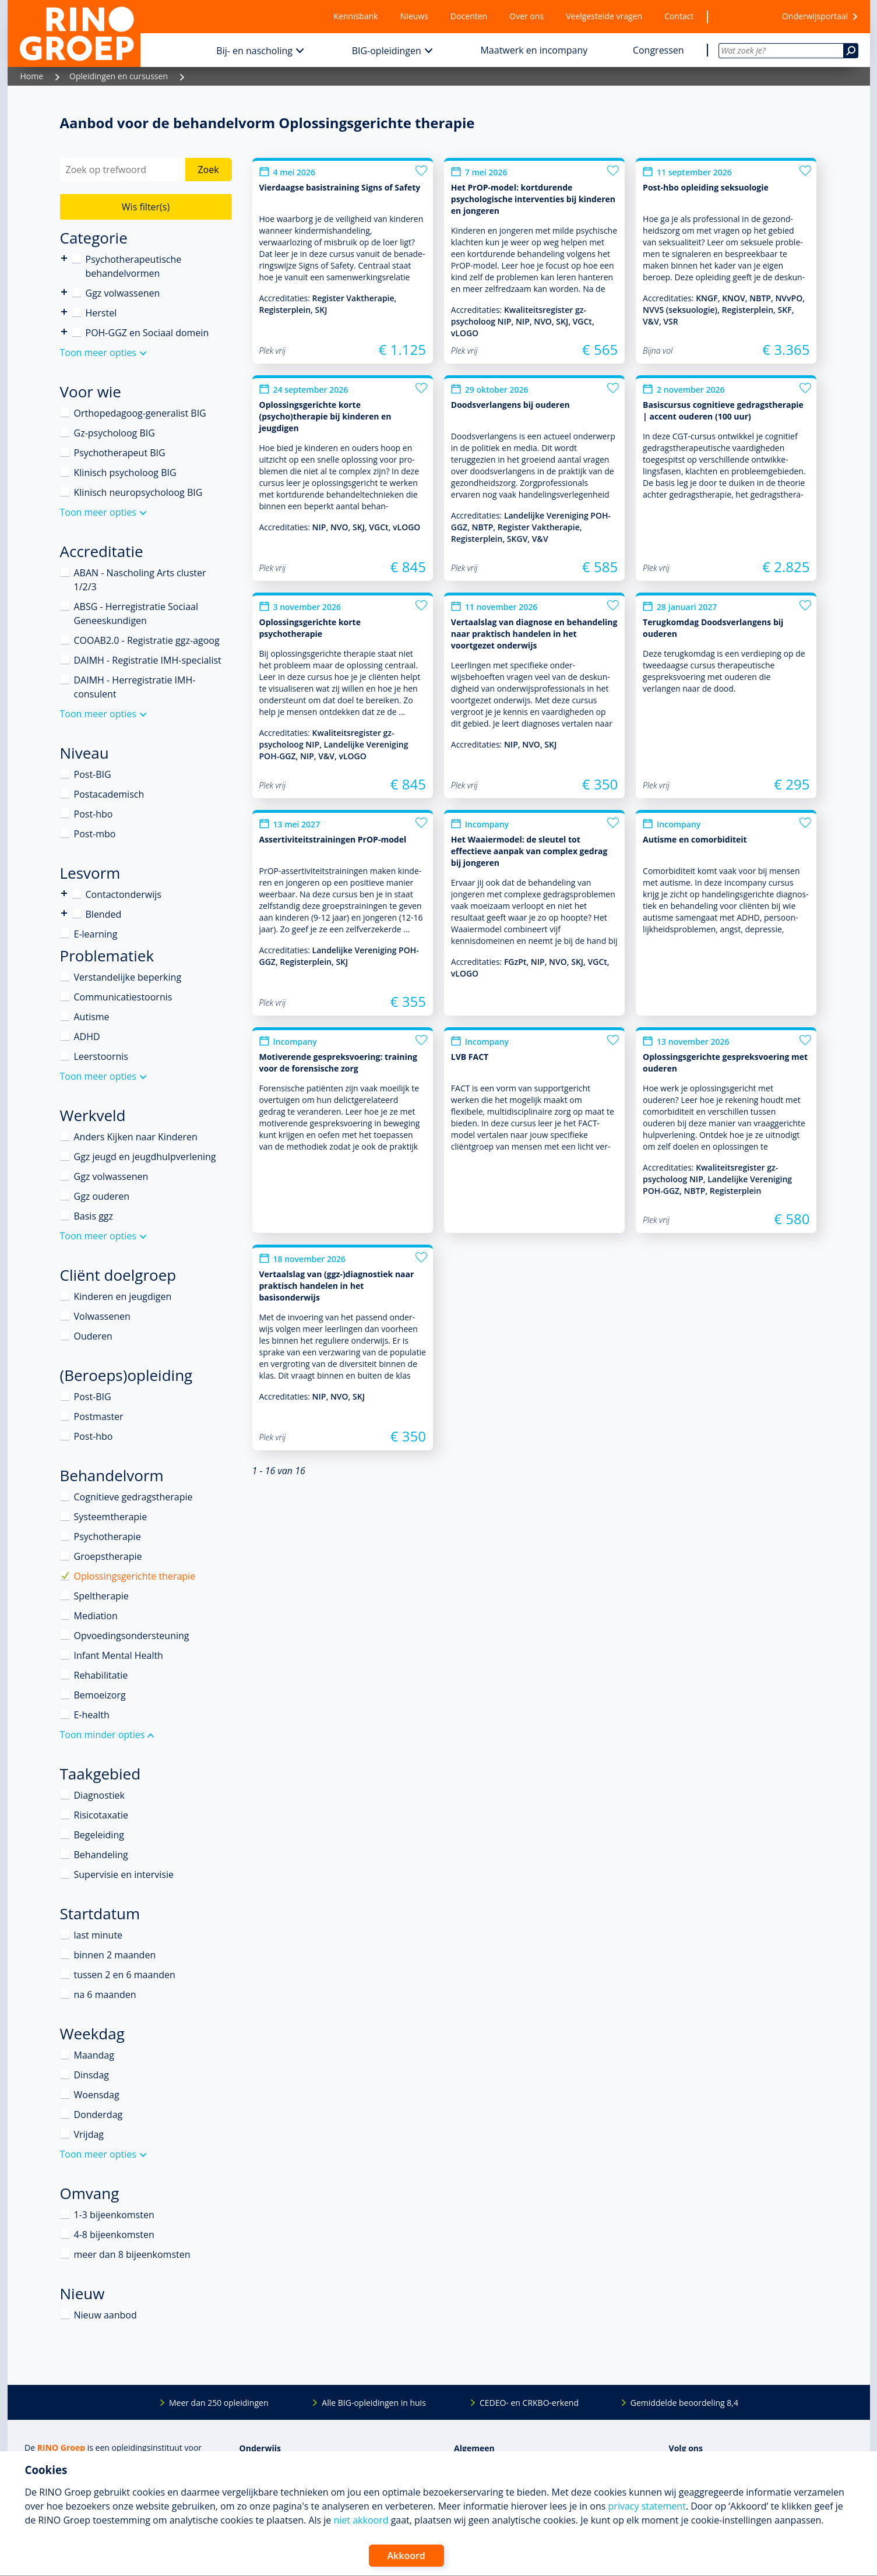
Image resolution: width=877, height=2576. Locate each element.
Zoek (208, 169)
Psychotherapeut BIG (119, 452)
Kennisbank (356, 16)
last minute (98, 1935)
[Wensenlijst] (737, 16)
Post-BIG (92, 774)
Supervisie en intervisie (124, 1874)
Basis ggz (94, 1216)
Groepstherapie (108, 1556)
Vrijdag (89, 2134)
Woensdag (96, 2094)
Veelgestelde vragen (604, 16)
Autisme (92, 1016)
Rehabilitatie (101, 1675)
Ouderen (93, 1336)
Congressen (658, 50)
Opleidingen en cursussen (118, 76)
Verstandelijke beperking (128, 977)
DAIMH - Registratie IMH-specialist (147, 660)
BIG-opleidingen (386, 50)
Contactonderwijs (64, 893)
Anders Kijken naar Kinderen (136, 1136)
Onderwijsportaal (815, 16)
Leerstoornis (101, 1056)
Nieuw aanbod (105, 2315)
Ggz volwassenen (123, 293)
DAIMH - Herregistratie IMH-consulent (135, 687)
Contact (678, 16)
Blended (64, 913)
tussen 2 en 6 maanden (124, 1974)
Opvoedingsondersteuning (131, 1635)
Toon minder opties (102, 1734)
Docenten (468, 16)
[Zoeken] (850, 50)
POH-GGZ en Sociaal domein (147, 332)
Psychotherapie (107, 1536)
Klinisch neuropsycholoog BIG (138, 492)
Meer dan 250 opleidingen (219, 2402)
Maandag (94, 2055)
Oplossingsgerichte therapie (135, 1576)
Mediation (96, 1615)
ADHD (87, 1036)
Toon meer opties (98, 352)
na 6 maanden (105, 1994)
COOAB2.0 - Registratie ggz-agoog (147, 640)
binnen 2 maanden (115, 1954)
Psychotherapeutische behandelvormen (64, 258)
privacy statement (647, 2506)
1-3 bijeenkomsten (114, 2214)
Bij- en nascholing (254, 50)
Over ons (526, 16)
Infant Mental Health (118, 1655)
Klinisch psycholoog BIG (125, 472)
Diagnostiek (99, 1795)
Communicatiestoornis (123, 997)
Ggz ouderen (102, 1196)
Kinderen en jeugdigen (123, 1296)
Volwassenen (102, 1316)
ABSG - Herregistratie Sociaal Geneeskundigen (136, 613)
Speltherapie (101, 1596)
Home (32, 76)
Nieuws (414, 16)
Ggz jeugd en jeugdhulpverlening (145, 1156)
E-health (92, 1714)
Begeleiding (99, 1834)
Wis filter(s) (146, 206)
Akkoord (406, 2555)
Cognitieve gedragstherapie (133, 1496)
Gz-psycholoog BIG (114, 433)
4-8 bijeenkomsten (114, 2234)
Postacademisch (109, 794)
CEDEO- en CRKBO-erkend (529, 2402)
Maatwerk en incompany (533, 50)
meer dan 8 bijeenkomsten (132, 2254)
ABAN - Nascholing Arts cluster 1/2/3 (140, 579)
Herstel (101, 312)
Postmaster (99, 1416)
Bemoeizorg (100, 1695)
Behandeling (101, 1854)
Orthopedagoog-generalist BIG (140, 413)
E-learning (96, 934)
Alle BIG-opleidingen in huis (373, 2402)
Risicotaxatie (101, 1815)
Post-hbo (93, 814)
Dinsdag (91, 2074)
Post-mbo (95, 833)
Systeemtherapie (110, 1516)
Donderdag (98, 2114)
